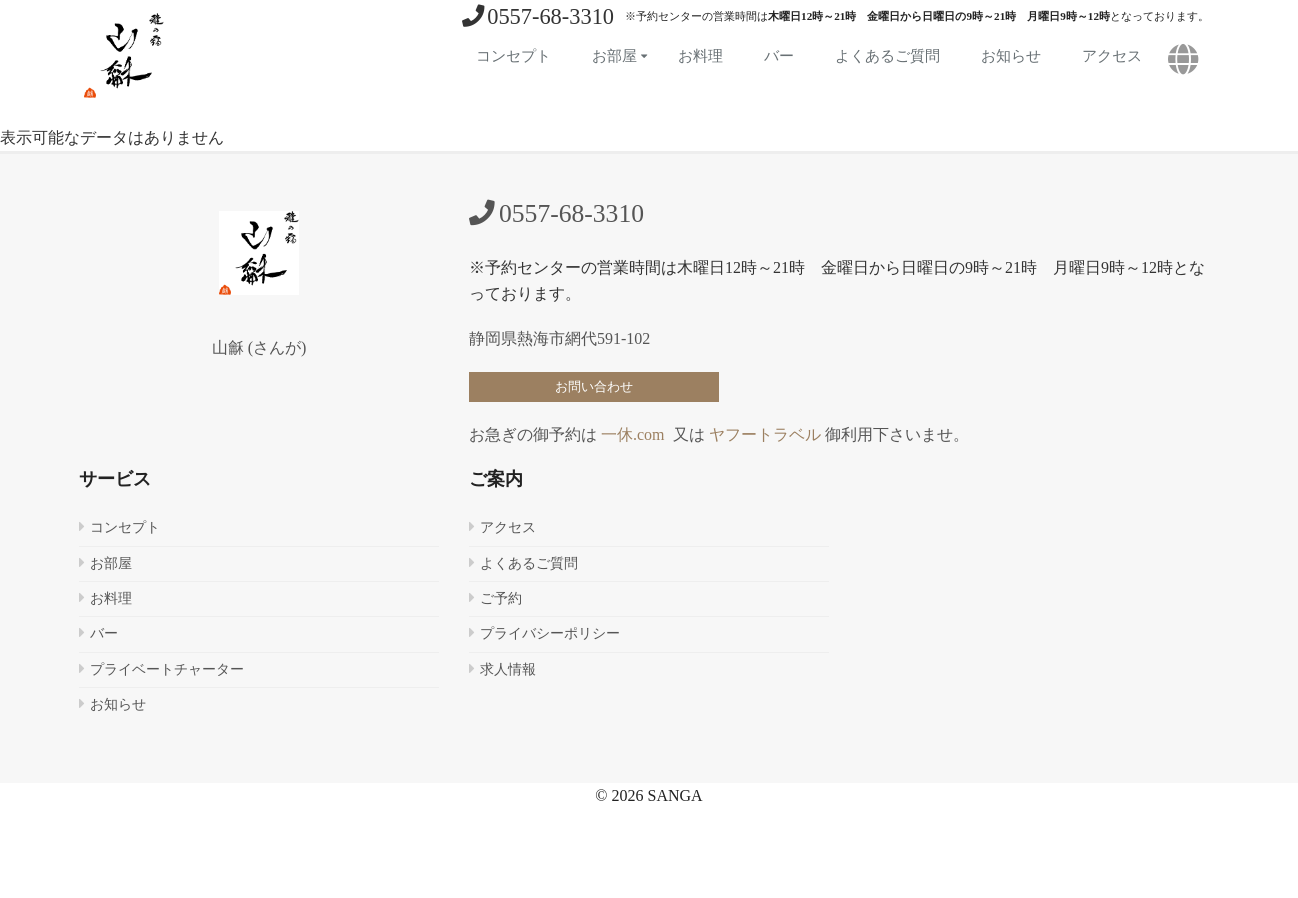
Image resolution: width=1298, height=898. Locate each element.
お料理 (700, 56)
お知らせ (1011, 56)
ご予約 (501, 598)
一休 (617, 434)
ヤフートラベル (765, 434)
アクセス (1112, 56)
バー (779, 56)
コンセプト (513, 56)
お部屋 (614, 56)
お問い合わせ (594, 387)
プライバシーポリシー (550, 633)
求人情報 (508, 669)
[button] (1183, 60)
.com (649, 434)
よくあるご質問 (887, 56)
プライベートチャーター (167, 669)
